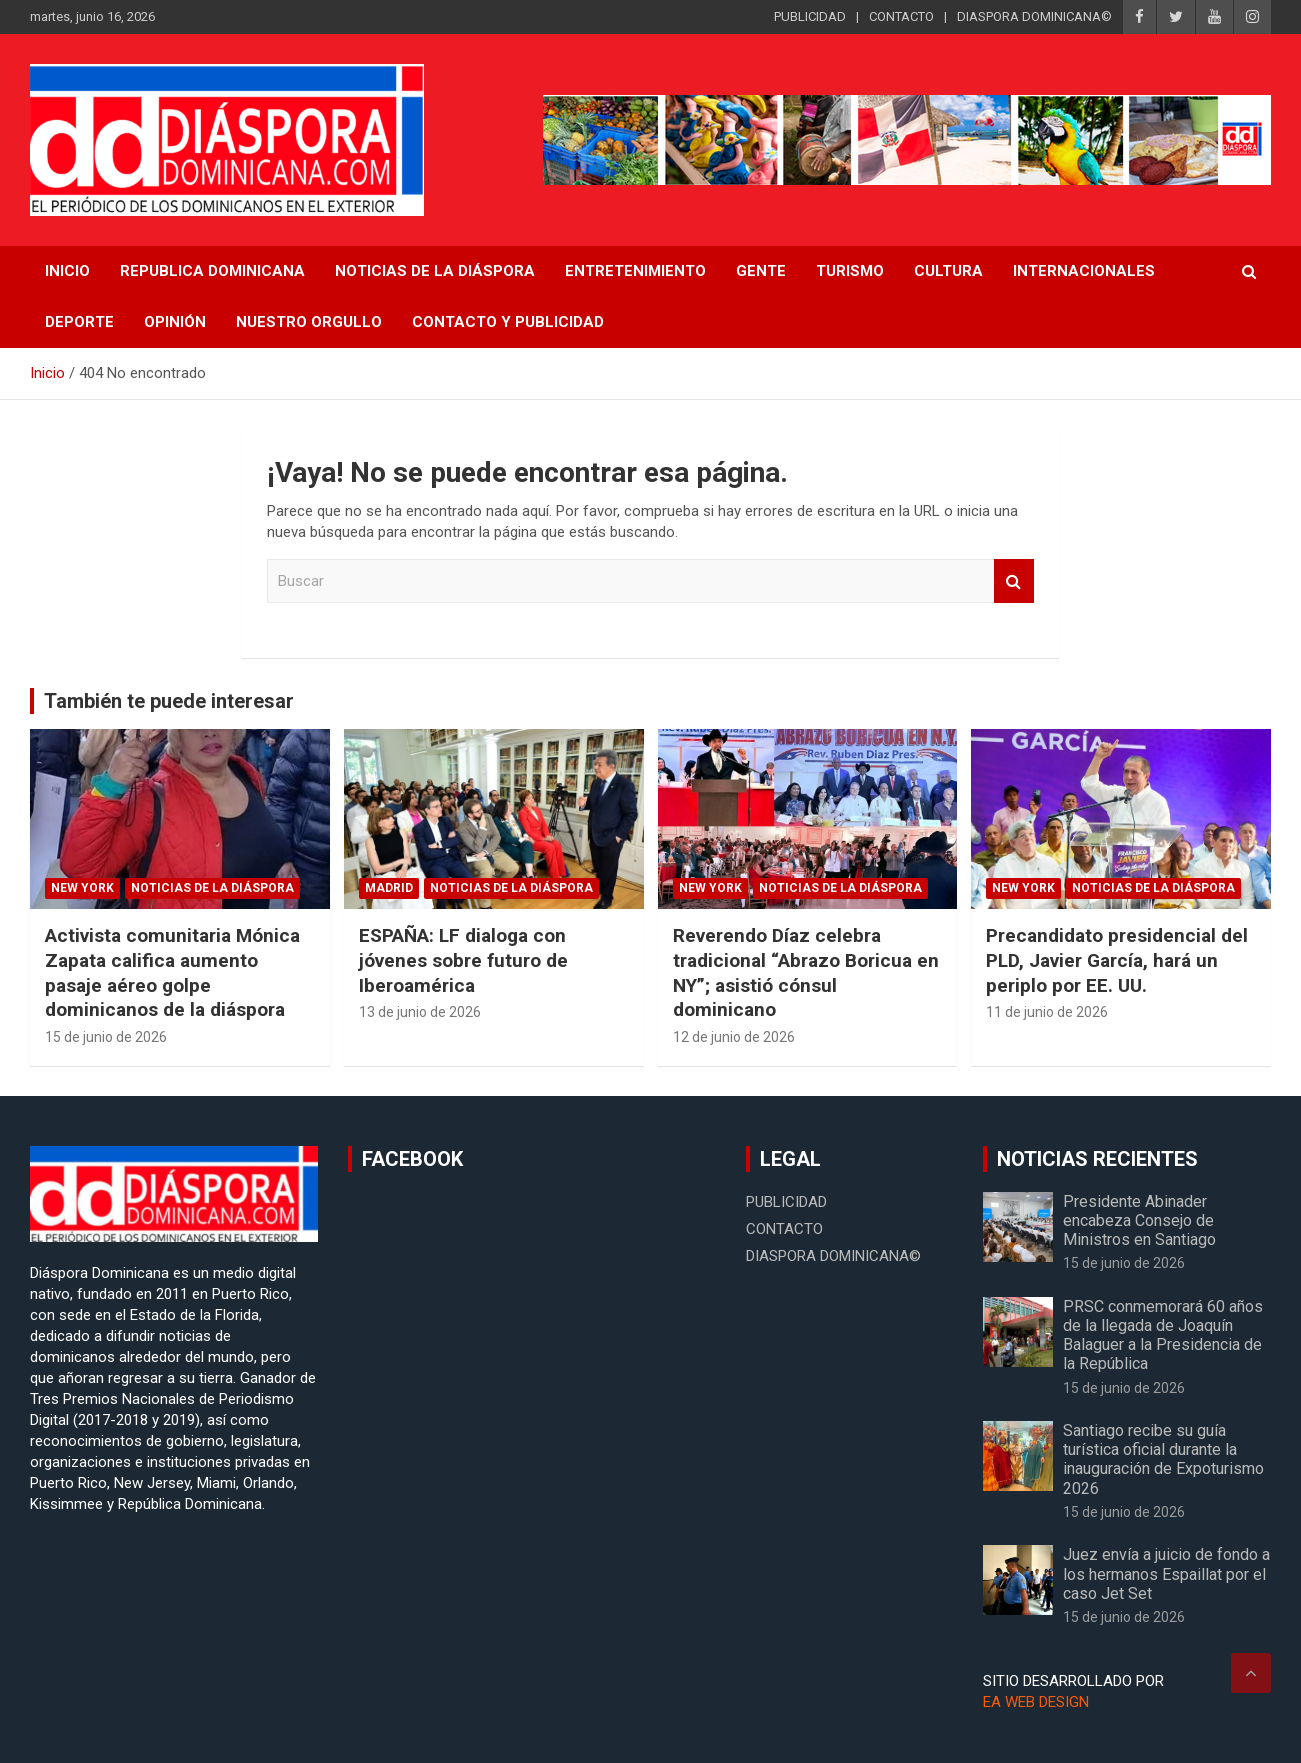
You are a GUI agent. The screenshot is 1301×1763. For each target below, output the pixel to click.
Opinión (175, 322)
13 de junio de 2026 (420, 1012)
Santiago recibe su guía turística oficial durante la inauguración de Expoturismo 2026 (1163, 1459)
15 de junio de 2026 (106, 1037)
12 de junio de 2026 (734, 1037)
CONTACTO (901, 16)
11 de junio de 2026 (1047, 1012)
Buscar (1014, 581)
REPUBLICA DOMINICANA (212, 271)
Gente (761, 271)
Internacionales (1084, 271)
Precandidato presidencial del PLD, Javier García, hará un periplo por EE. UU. (1117, 960)
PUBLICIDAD (810, 16)
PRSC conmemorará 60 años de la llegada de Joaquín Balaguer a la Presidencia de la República (1163, 1335)
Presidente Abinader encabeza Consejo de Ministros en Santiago (1139, 1220)
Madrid (389, 888)
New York (82, 888)
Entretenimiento (635, 271)
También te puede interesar (169, 701)
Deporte (79, 322)
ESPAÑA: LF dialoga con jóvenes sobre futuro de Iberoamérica (463, 960)
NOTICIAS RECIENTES (1097, 1159)
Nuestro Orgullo (309, 322)
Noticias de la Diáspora (212, 888)
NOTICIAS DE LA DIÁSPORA (435, 271)
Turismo (850, 271)
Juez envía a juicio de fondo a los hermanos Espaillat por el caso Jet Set (1166, 1573)
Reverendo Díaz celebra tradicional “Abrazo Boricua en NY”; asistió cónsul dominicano (806, 972)
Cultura (948, 271)
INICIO (67, 271)
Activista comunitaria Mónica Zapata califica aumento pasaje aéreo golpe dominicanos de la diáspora (172, 972)
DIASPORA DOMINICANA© (1034, 16)
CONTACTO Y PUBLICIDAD (508, 322)
